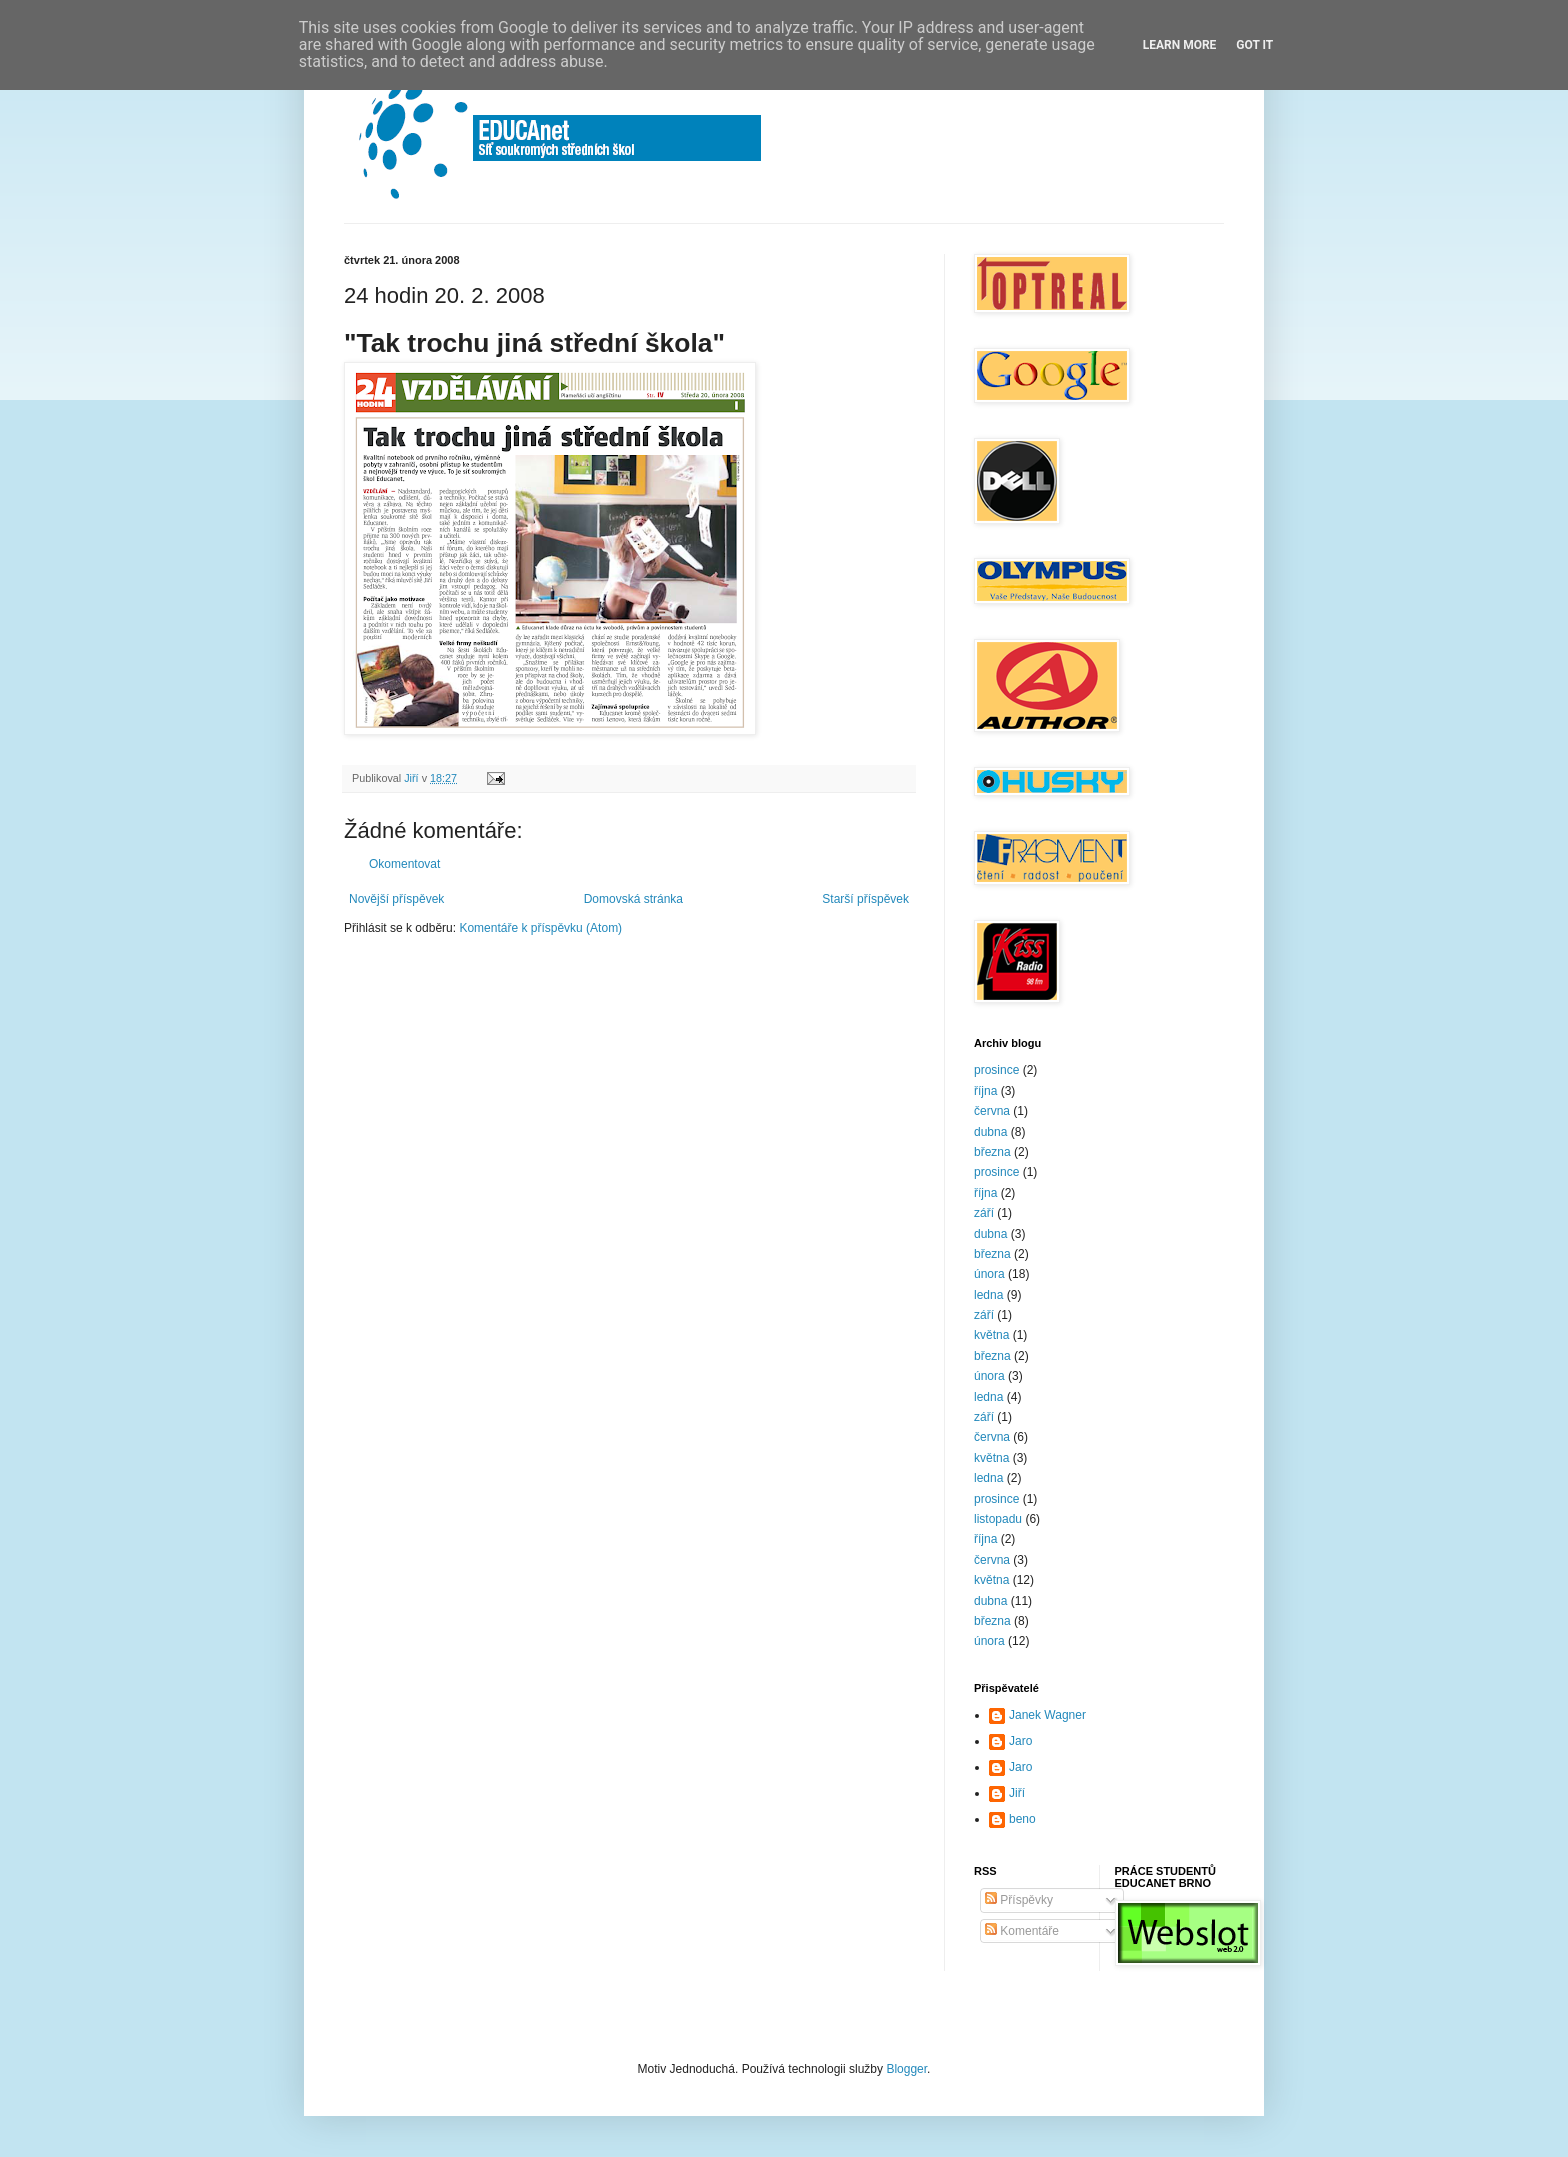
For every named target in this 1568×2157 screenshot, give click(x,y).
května (991, 1335)
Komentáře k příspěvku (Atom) (540, 928)
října (985, 1091)
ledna (988, 1295)
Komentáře (1022, 1931)
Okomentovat (404, 864)
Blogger (906, 2069)
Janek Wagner (1047, 1715)
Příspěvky (1019, 1900)
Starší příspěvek (865, 899)
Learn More (1180, 45)
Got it (1254, 45)
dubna (990, 1132)
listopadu (998, 1519)
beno (1022, 1819)
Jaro (1020, 1741)
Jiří (1017, 1793)
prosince (996, 1070)
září (984, 1213)
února (989, 1274)
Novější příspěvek (396, 899)
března (992, 1152)
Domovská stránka (633, 899)
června (992, 1111)
